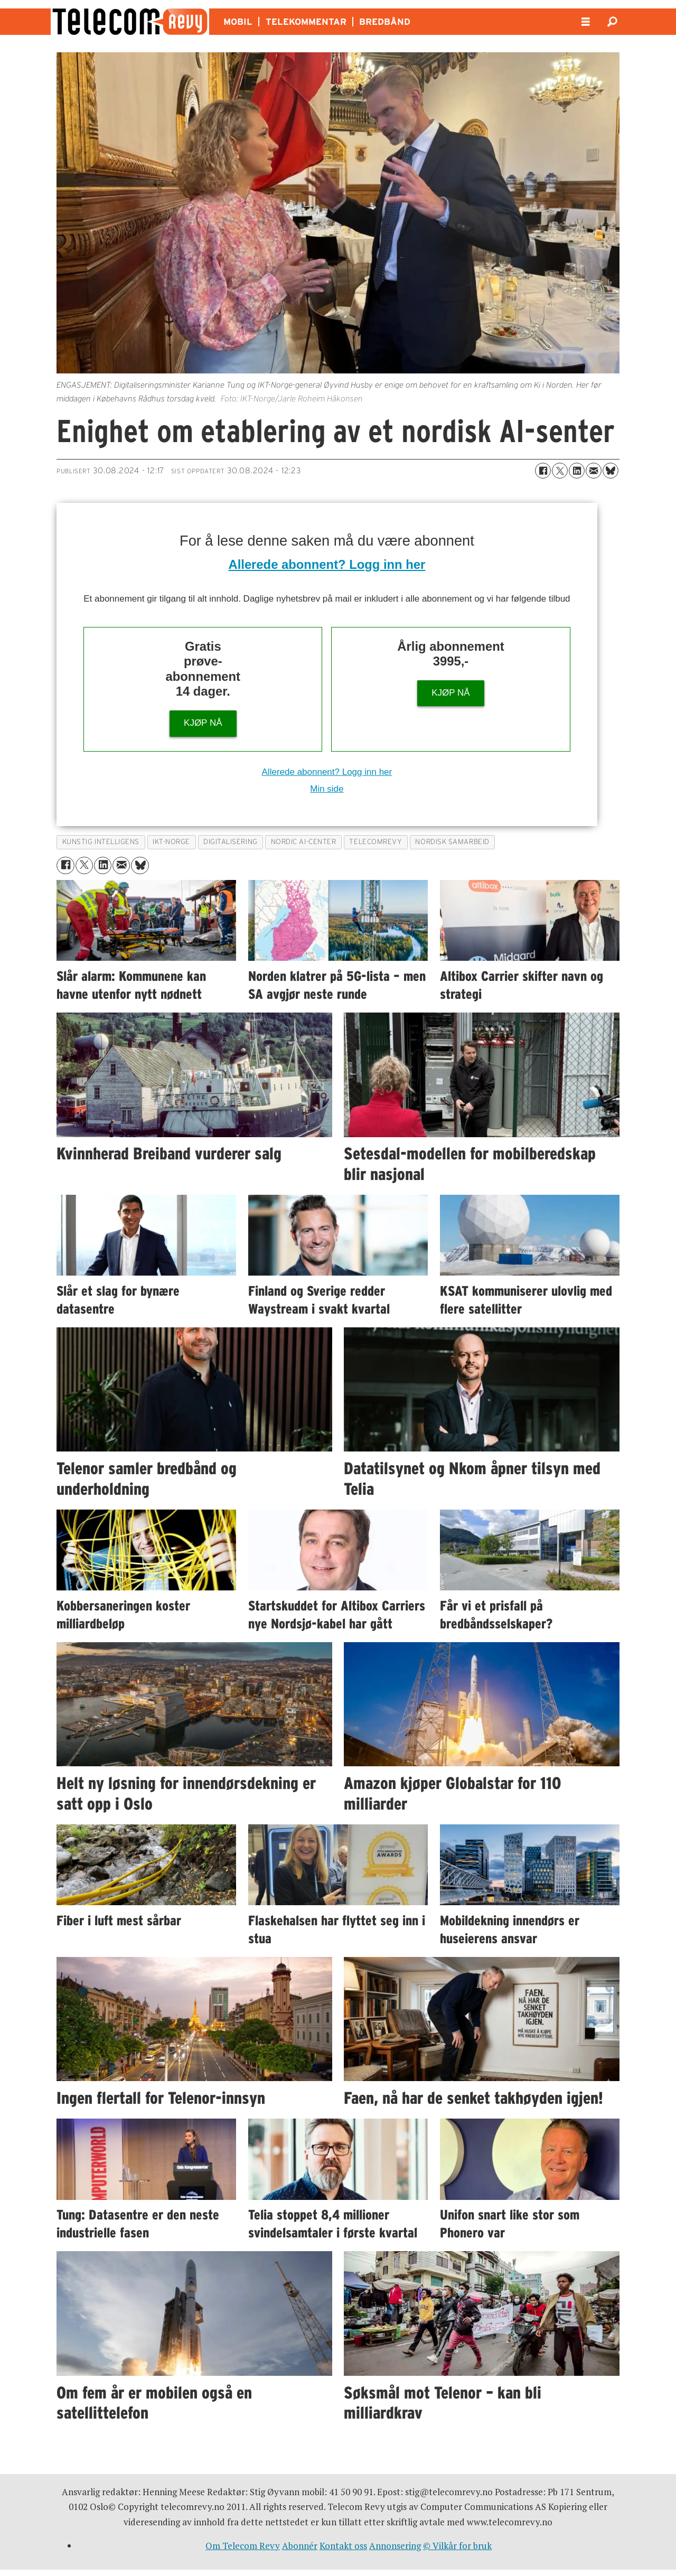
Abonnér (299, 2546)
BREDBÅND (384, 21)
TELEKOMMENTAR (306, 21)
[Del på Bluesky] (610, 471)
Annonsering (395, 2546)
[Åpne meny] (585, 22)
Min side (326, 789)
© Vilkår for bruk (457, 2546)
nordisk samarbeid (452, 842)
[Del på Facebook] (543, 471)
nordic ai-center (303, 842)
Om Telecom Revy (242, 2546)
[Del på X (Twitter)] (560, 471)
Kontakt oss (343, 2546)
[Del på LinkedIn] (577, 471)
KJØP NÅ (203, 723)
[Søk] (612, 21)
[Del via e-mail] (594, 471)
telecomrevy (375, 842)
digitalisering (230, 842)
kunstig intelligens (100, 842)
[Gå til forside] (130, 21)
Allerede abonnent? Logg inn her (326, 564)
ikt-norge (171, 842)
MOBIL (237, 21)
